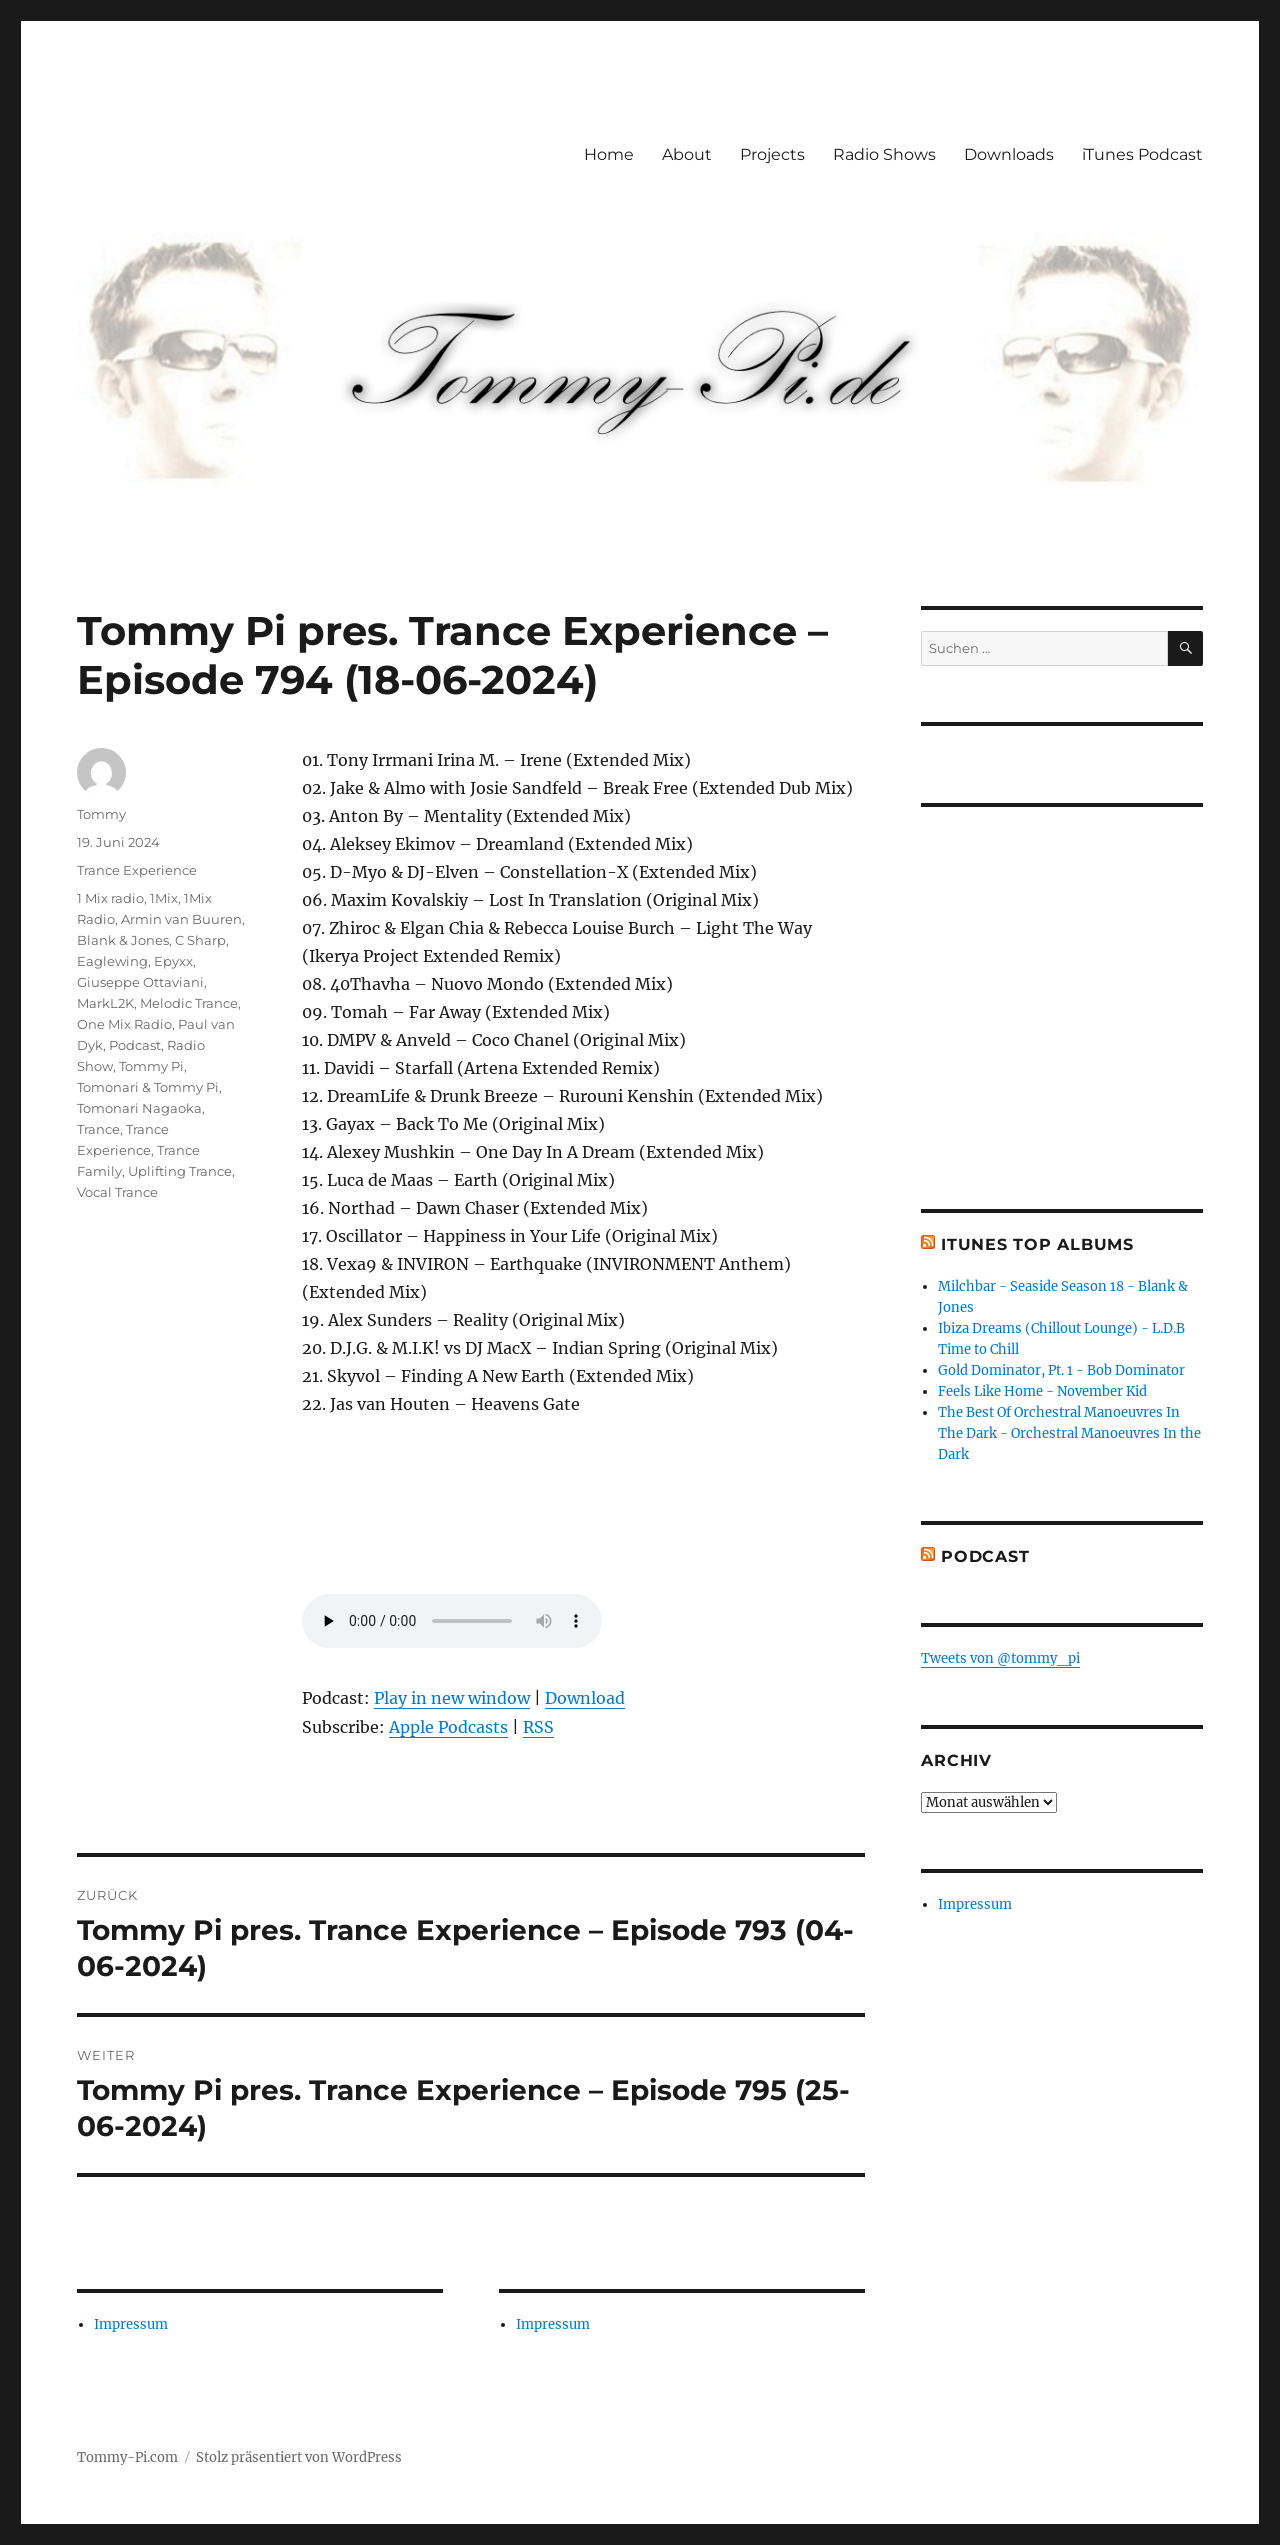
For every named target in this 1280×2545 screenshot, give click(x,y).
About (687, 154)
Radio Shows (884, 154)
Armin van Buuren (181, 919)
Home (609, 154)
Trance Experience (137, 870)
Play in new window (452, 1698)
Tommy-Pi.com (127, 2457)
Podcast (135, 1045)
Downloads (1009, 154)
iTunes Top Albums (1037, 1244)
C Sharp (200, 940)
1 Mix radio (110, 898)
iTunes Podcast (1142, 154)
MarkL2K (105, 1003)
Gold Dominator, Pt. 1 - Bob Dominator (1061, 1370)
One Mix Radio (124, 1024)
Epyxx (173, 961)
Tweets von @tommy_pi (1000, 1658)
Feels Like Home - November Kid (1042, 1391)
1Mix (164, 898)
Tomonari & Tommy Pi (148, 1087)
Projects (772, 154)
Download (585, 1698)
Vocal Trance (117, 1192)
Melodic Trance (189, 1003)
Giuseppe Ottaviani (140, 982)
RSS (538, 1727)
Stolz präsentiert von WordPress (299, 2457)
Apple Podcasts (448, 1727)
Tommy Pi (151, 1066)
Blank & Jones (123, 940)
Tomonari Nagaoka (139, 1108)
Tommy (101, 814)
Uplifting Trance (180, 1171)
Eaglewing (112, 961)
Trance (98, 1129)
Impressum (131, 2324)
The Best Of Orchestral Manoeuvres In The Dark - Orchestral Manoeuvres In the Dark (1069, 1433)
